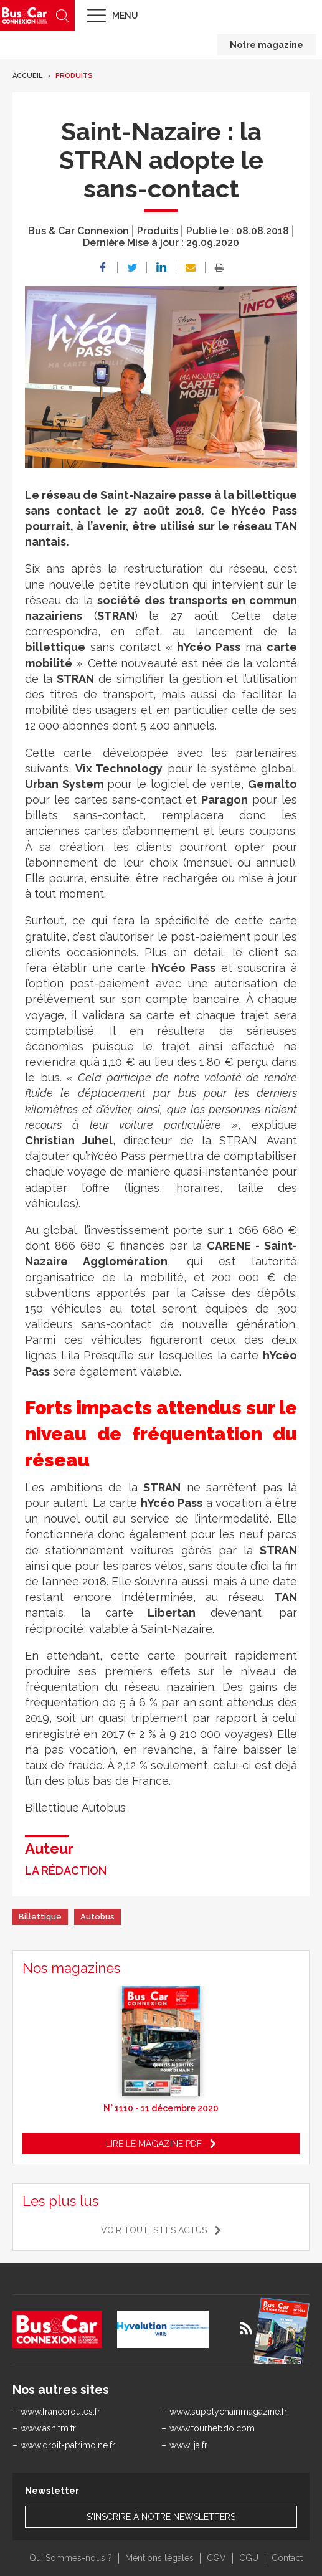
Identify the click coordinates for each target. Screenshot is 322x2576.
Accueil (27, 76)
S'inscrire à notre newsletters (161, 2517)
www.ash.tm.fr (48, 2428)
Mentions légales (159, 2558)
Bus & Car (25, 15)
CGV (216, 2558)
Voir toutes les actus (154, 2230)
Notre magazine (266, 45)
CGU (248, 2558)
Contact (287, 2558)
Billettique (40, 1916)
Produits (74, 76)
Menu (125, 16)
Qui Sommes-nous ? (70, 2558)
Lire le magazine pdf (154, 2144)
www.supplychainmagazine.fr (228, 2412)
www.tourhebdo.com (212, 2428)
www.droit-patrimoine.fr (68, 2445)
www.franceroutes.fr (60, 2412)
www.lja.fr (188, 2445)
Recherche (62, 15)
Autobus (97, 1916)
